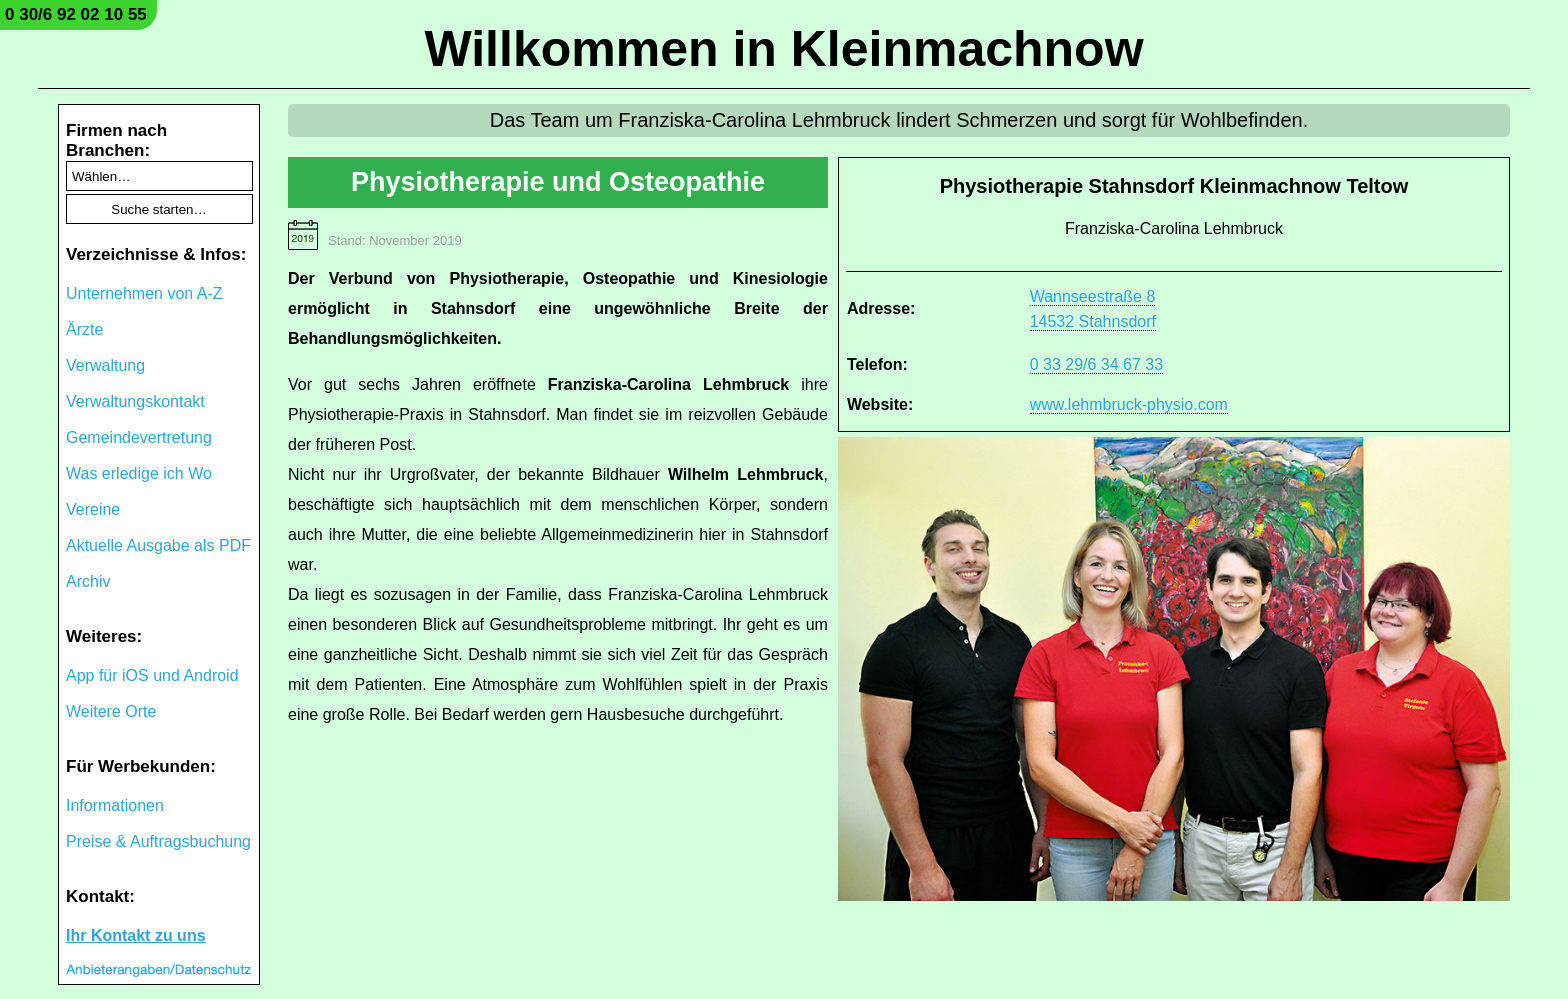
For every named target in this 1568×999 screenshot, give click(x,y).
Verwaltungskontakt (135, 401)
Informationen (115, 805)
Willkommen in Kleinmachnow (783, 49)
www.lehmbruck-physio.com (1129, 404)
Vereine (93, 509)
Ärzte (84, 329)
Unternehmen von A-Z (144, 293)
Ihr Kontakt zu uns (136, 935)
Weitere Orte (111, 711)
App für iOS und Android (152, 675)
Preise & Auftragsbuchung (158, 841)
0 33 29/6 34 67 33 (1096, 364)
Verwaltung (105, 365)
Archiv (88, 581)
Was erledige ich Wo (139, 473)
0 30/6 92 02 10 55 (76, 14)
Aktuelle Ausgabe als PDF (158, 545)
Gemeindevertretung (139, 437)
